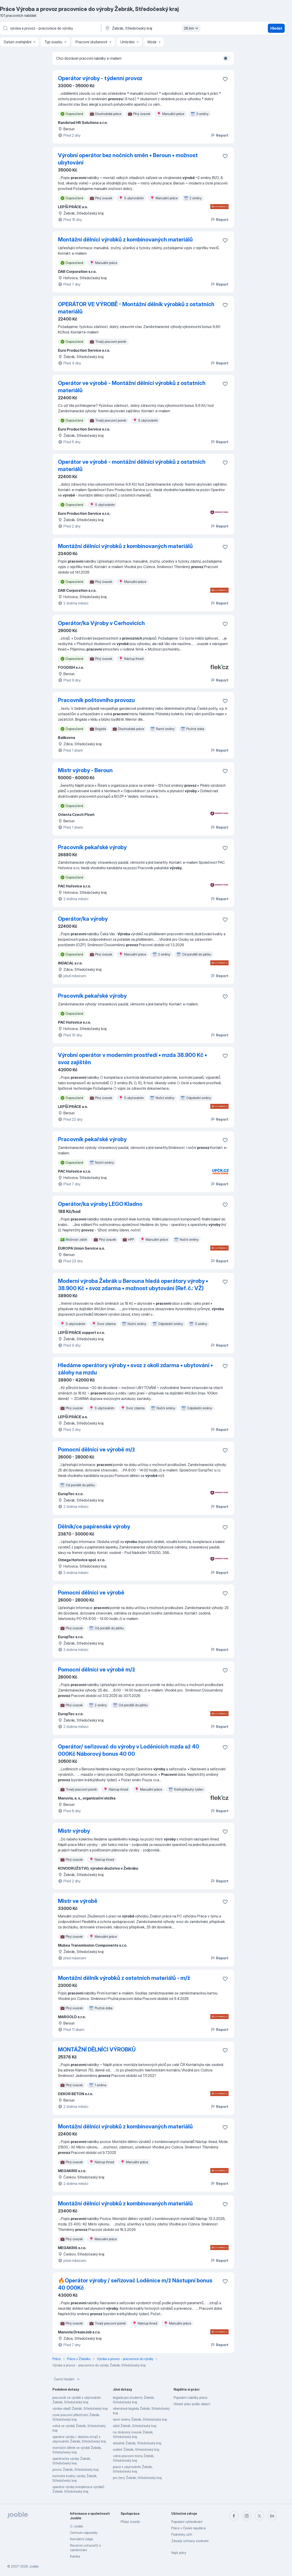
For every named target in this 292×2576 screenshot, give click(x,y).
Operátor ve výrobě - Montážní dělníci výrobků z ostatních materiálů (132, 387)
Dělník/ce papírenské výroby (94, 1526)
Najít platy (178, 2553)
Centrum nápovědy (83, 2533)
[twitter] (259, 2515)
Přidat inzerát (130, 2522)
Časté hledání (67, 2379)
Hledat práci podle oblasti (192, 2404)
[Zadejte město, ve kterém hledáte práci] (152, 28)
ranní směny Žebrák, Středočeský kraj (140, 2419)
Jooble (34, 2566)
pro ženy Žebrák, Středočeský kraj (137, 2478)
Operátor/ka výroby (83, 918)
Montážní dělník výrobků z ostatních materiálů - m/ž (124, 1978)
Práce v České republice (188, 2528)
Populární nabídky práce (190, 2397)
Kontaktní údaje (81, 2539)
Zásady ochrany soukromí (190, 2541)
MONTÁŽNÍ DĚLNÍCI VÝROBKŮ (97, 2049)
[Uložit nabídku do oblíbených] (225, 79)
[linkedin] (272, 2515)
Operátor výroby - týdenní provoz (100, 78)
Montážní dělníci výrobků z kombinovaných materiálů (125, 239)
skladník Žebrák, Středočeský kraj (137, 2443)
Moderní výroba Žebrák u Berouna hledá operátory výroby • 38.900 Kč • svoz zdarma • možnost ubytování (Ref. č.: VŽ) (133, 1285)
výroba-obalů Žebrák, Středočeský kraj (80, 2408)
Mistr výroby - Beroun (85, 770)
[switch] (226, 58)
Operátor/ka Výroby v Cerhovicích (101, 623)
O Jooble (76, 2526)
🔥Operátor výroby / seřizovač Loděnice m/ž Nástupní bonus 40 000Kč (135, 2284)
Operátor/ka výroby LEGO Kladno (100, 1204)
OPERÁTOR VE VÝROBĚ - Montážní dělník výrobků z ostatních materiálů (136, 308)
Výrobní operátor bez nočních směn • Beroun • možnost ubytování (128, 159)
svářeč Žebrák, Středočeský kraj (136, 2449)
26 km (191, 28)
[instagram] (246, 2515)
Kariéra (75, 2556)
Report (219, 135)
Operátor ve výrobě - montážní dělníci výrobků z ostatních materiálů (132, 465)
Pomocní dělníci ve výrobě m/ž (96, 1449)
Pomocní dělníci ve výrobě (91, 1592)
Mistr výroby (74, 1831)
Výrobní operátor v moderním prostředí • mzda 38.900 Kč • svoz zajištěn (132, 1059)
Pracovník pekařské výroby (92, 847)
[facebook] (233, 2515)
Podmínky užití (181, 2534)
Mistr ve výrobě (77, 1901)
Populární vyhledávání (186, 2522)
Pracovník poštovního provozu (96, 700)
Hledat (276, 28)
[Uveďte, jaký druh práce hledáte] (50, 28)
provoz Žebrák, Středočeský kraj (75, 2469)
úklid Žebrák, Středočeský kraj (134, 2426)
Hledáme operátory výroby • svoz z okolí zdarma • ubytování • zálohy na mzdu (135, 1369)
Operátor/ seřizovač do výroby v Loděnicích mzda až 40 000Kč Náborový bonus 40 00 (128, 1750)
